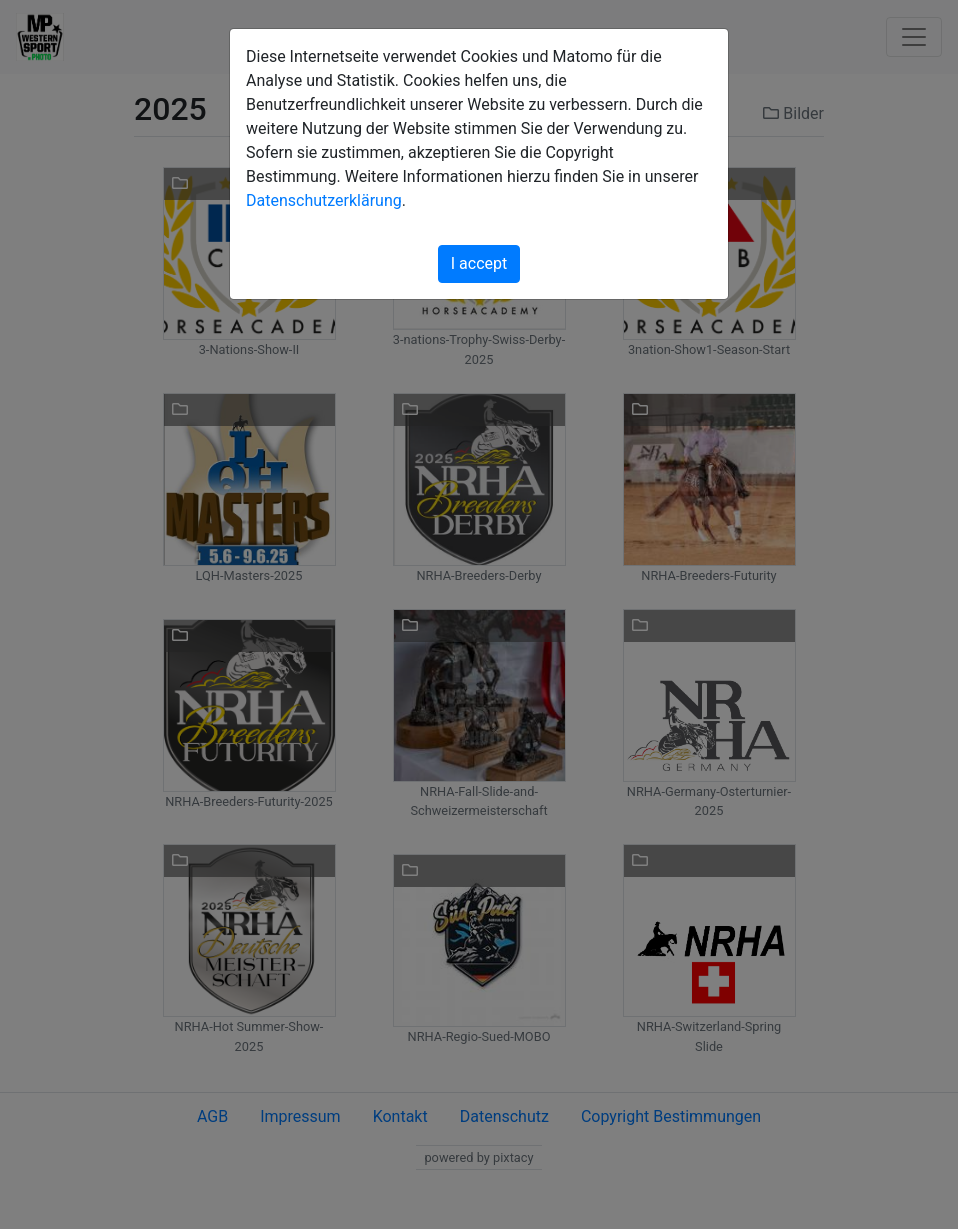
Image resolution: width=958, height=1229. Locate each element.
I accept (479, 263)
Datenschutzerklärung (324, 200)
